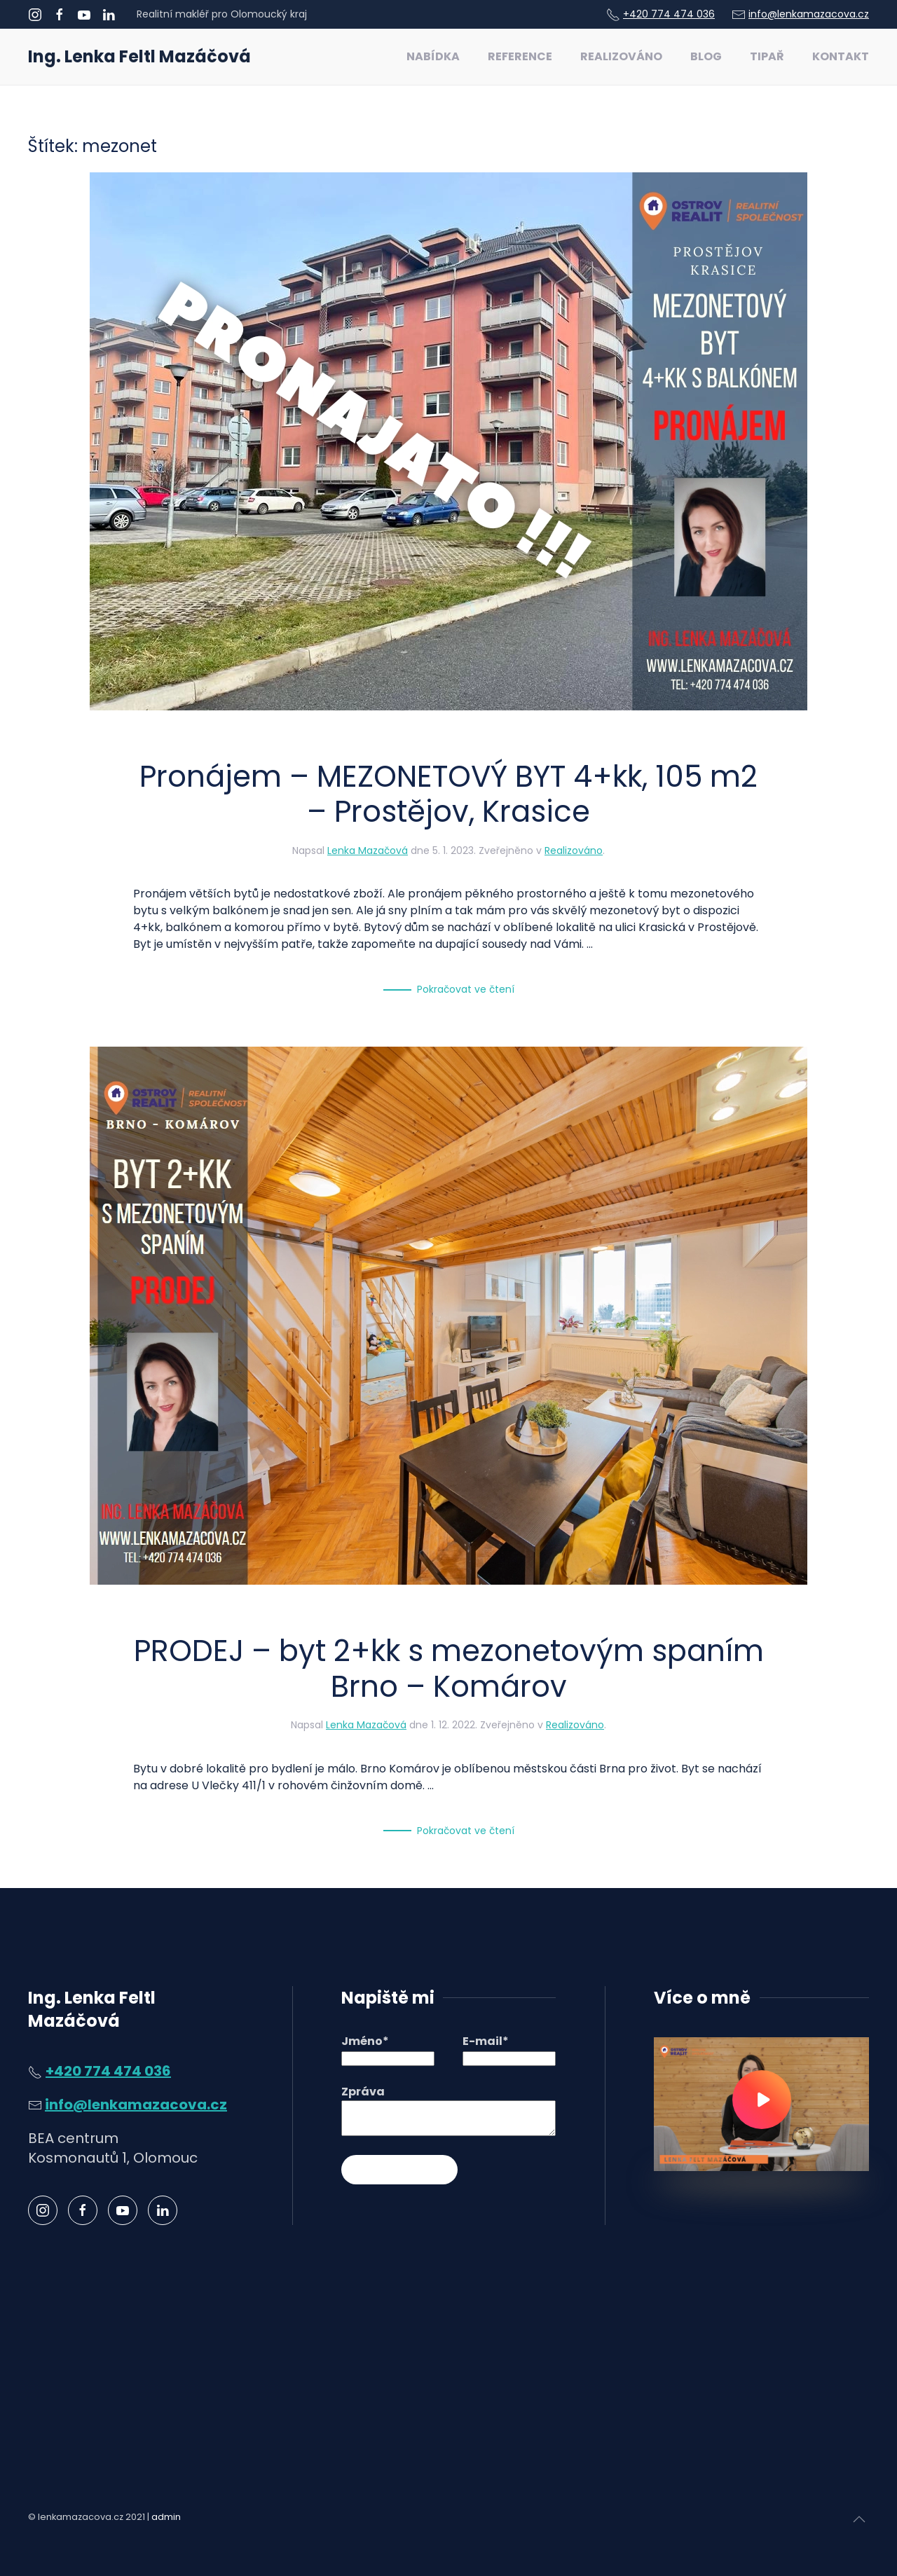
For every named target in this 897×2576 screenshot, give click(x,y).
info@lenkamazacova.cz (808, 14)
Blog (706, 56)
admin (166, 2517)
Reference (520, 56)
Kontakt (840, 56)
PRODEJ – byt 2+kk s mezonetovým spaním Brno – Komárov (449, 1668)
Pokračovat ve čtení (465, 989)
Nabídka (433, 56)
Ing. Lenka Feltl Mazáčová (139, 56)
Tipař (767, 56)
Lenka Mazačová (367, 850)
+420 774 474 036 (669, 14)
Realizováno (621, 56)
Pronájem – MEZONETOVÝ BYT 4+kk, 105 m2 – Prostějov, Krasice (448, 794)
